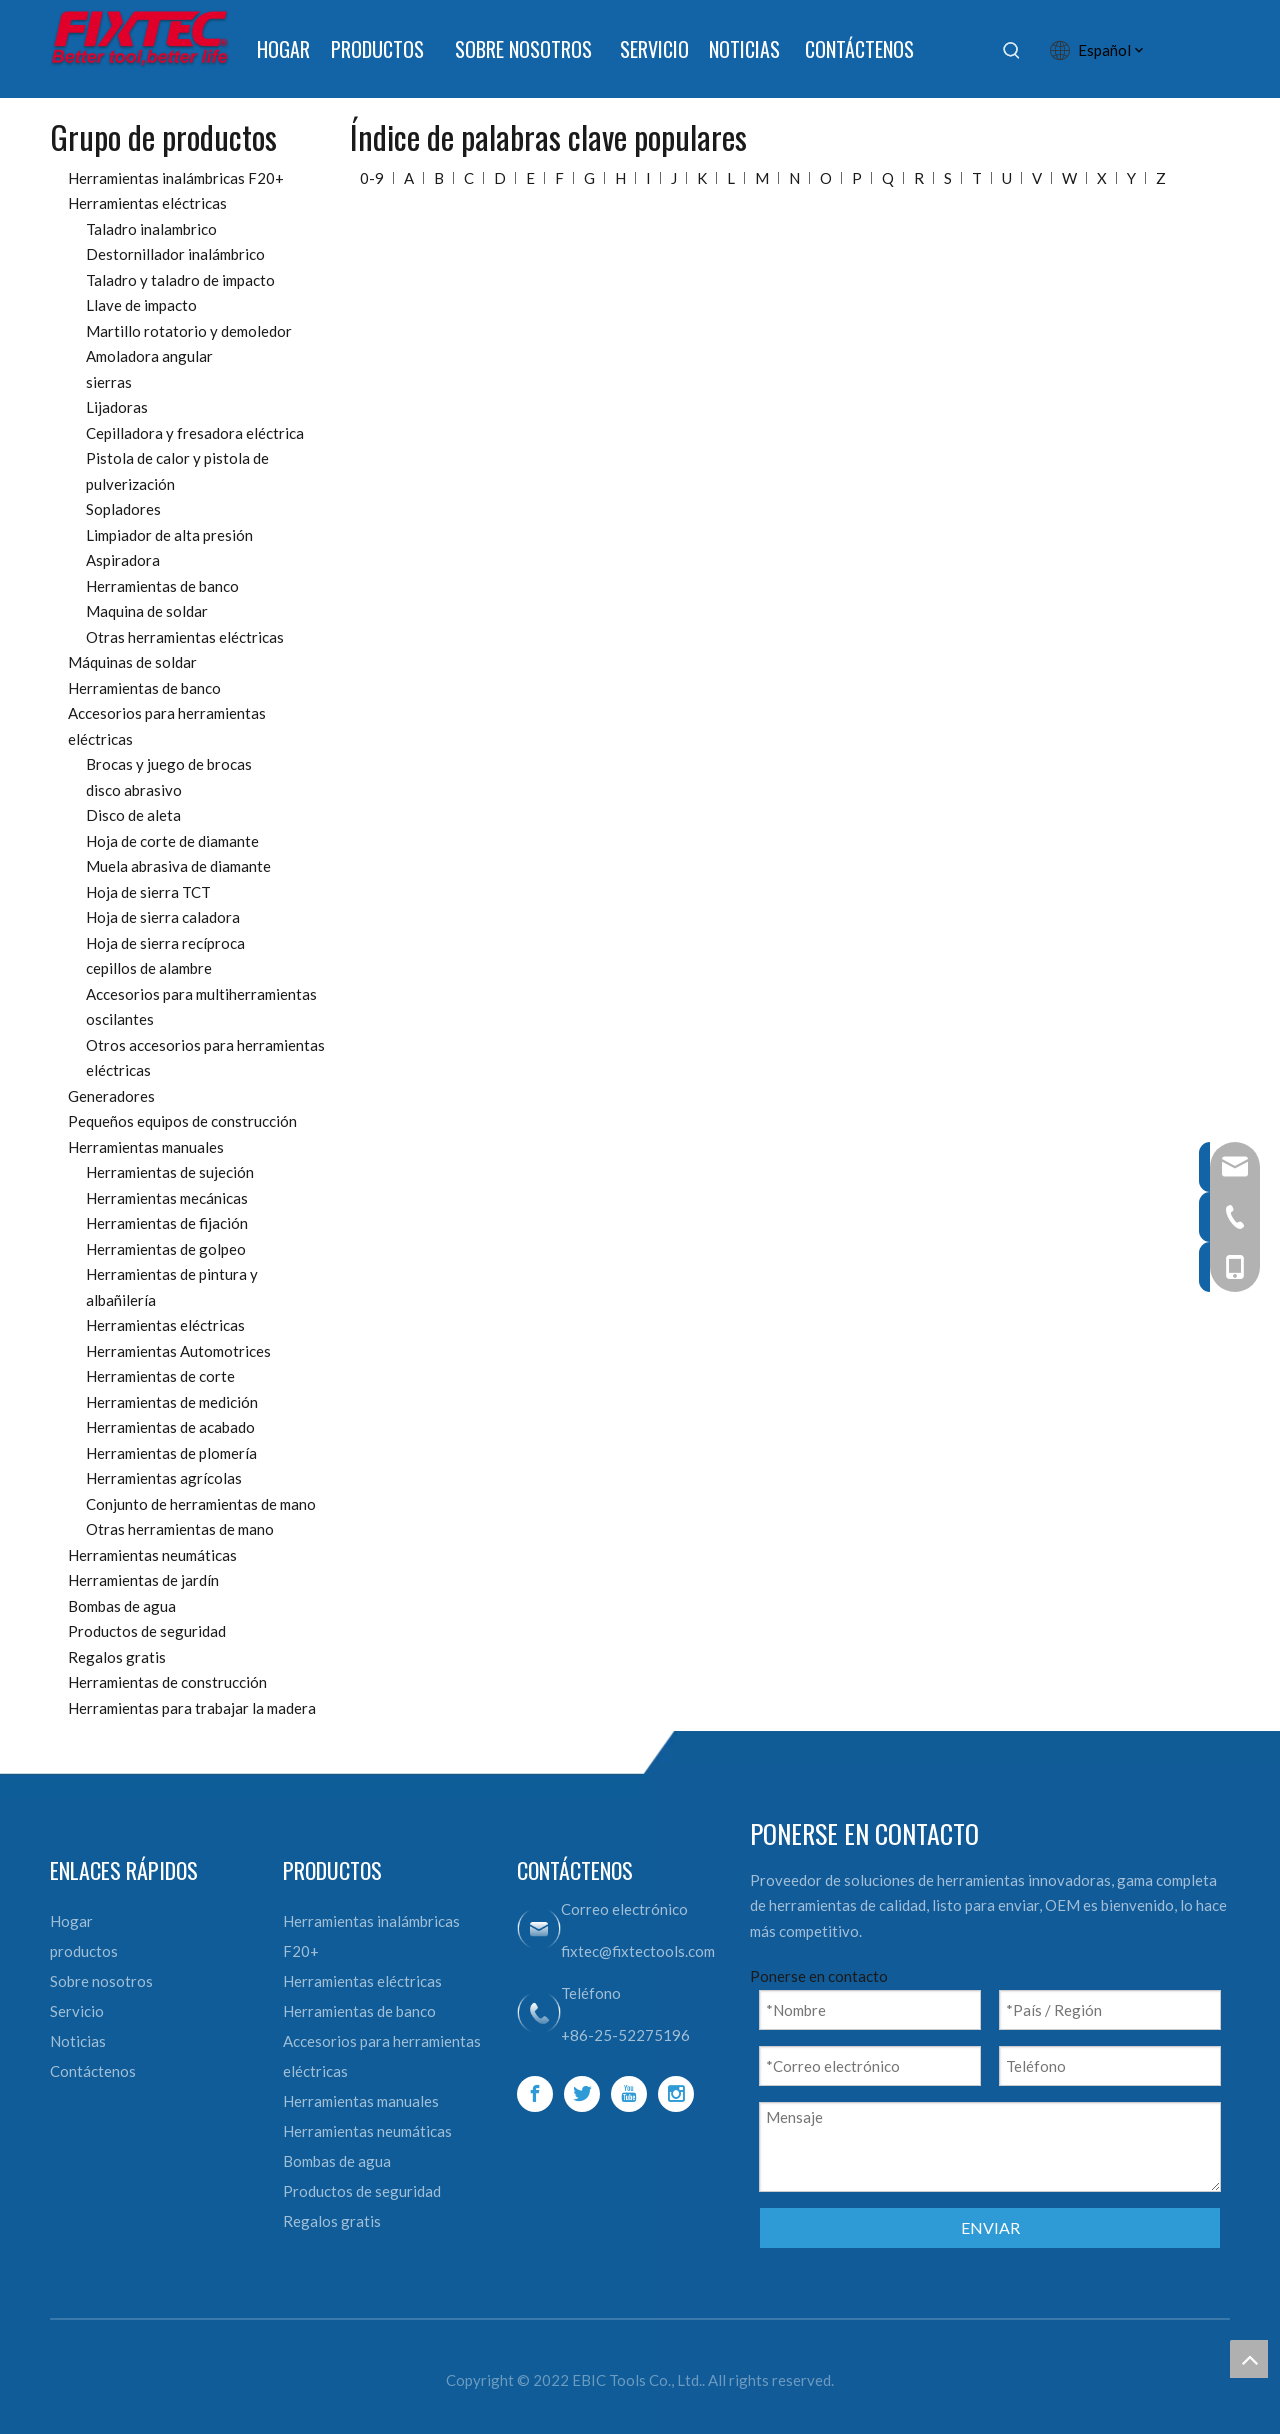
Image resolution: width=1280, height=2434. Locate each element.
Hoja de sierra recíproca (165, 943)
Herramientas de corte (160, 1376)
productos (84, 1951)
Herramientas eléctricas (147, 203)
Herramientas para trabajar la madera (192, 1708)
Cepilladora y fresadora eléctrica (195, 433)
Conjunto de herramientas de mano (201, 1504)
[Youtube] (629, 2094)
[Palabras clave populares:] (1012, 50)
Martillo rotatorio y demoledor (189, 331)
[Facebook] (535, 2094)
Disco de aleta (133, 815)
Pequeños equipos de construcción (182, 1121)
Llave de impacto (141, 305)
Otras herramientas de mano (180, 1529)
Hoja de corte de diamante (172, 841)
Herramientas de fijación (167, 1223)
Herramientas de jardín (143, 1580)
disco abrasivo (134, 790)
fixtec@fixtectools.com (638, 1951)
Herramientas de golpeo (166, 1249)
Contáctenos (93, 2071)
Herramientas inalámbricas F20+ (176, 178)
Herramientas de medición (172, 1402)
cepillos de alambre (149, 968)
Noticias (78, 2041)
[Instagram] (676, 2094)
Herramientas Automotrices (178, 1351)
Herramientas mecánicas (167, 1198)
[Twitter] (582, 2094)
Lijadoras (117, 407)
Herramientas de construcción (167, 1682)
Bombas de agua (122, 1606)
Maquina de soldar (147, 611)
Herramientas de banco (162, 586)
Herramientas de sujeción (170, 1172)
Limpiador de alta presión (169, 535)
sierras (109, 382)
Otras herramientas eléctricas (185, 637)
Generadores (111, 1096)
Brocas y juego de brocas (169, 764)
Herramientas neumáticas (152, 1555)
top (1249, 2359)
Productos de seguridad (147, 1631)
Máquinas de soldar (132, 662)
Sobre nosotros (101, 1981)
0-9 (372, 178)
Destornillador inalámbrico (175, 254)
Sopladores (123, 509)
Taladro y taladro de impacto (180, 280)
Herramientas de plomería (171, 1453)
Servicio (77, 2011)
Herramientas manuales (146, 1147)
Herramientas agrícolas (164, 1478)
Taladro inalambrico (151, 229)
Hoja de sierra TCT (148, 892)
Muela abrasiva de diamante (178, 866)
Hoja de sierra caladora (163, 917)
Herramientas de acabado (170, 1427)
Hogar (71, 1921)
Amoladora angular (149, 356)
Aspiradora (123, 560)
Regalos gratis (117, 1657)
